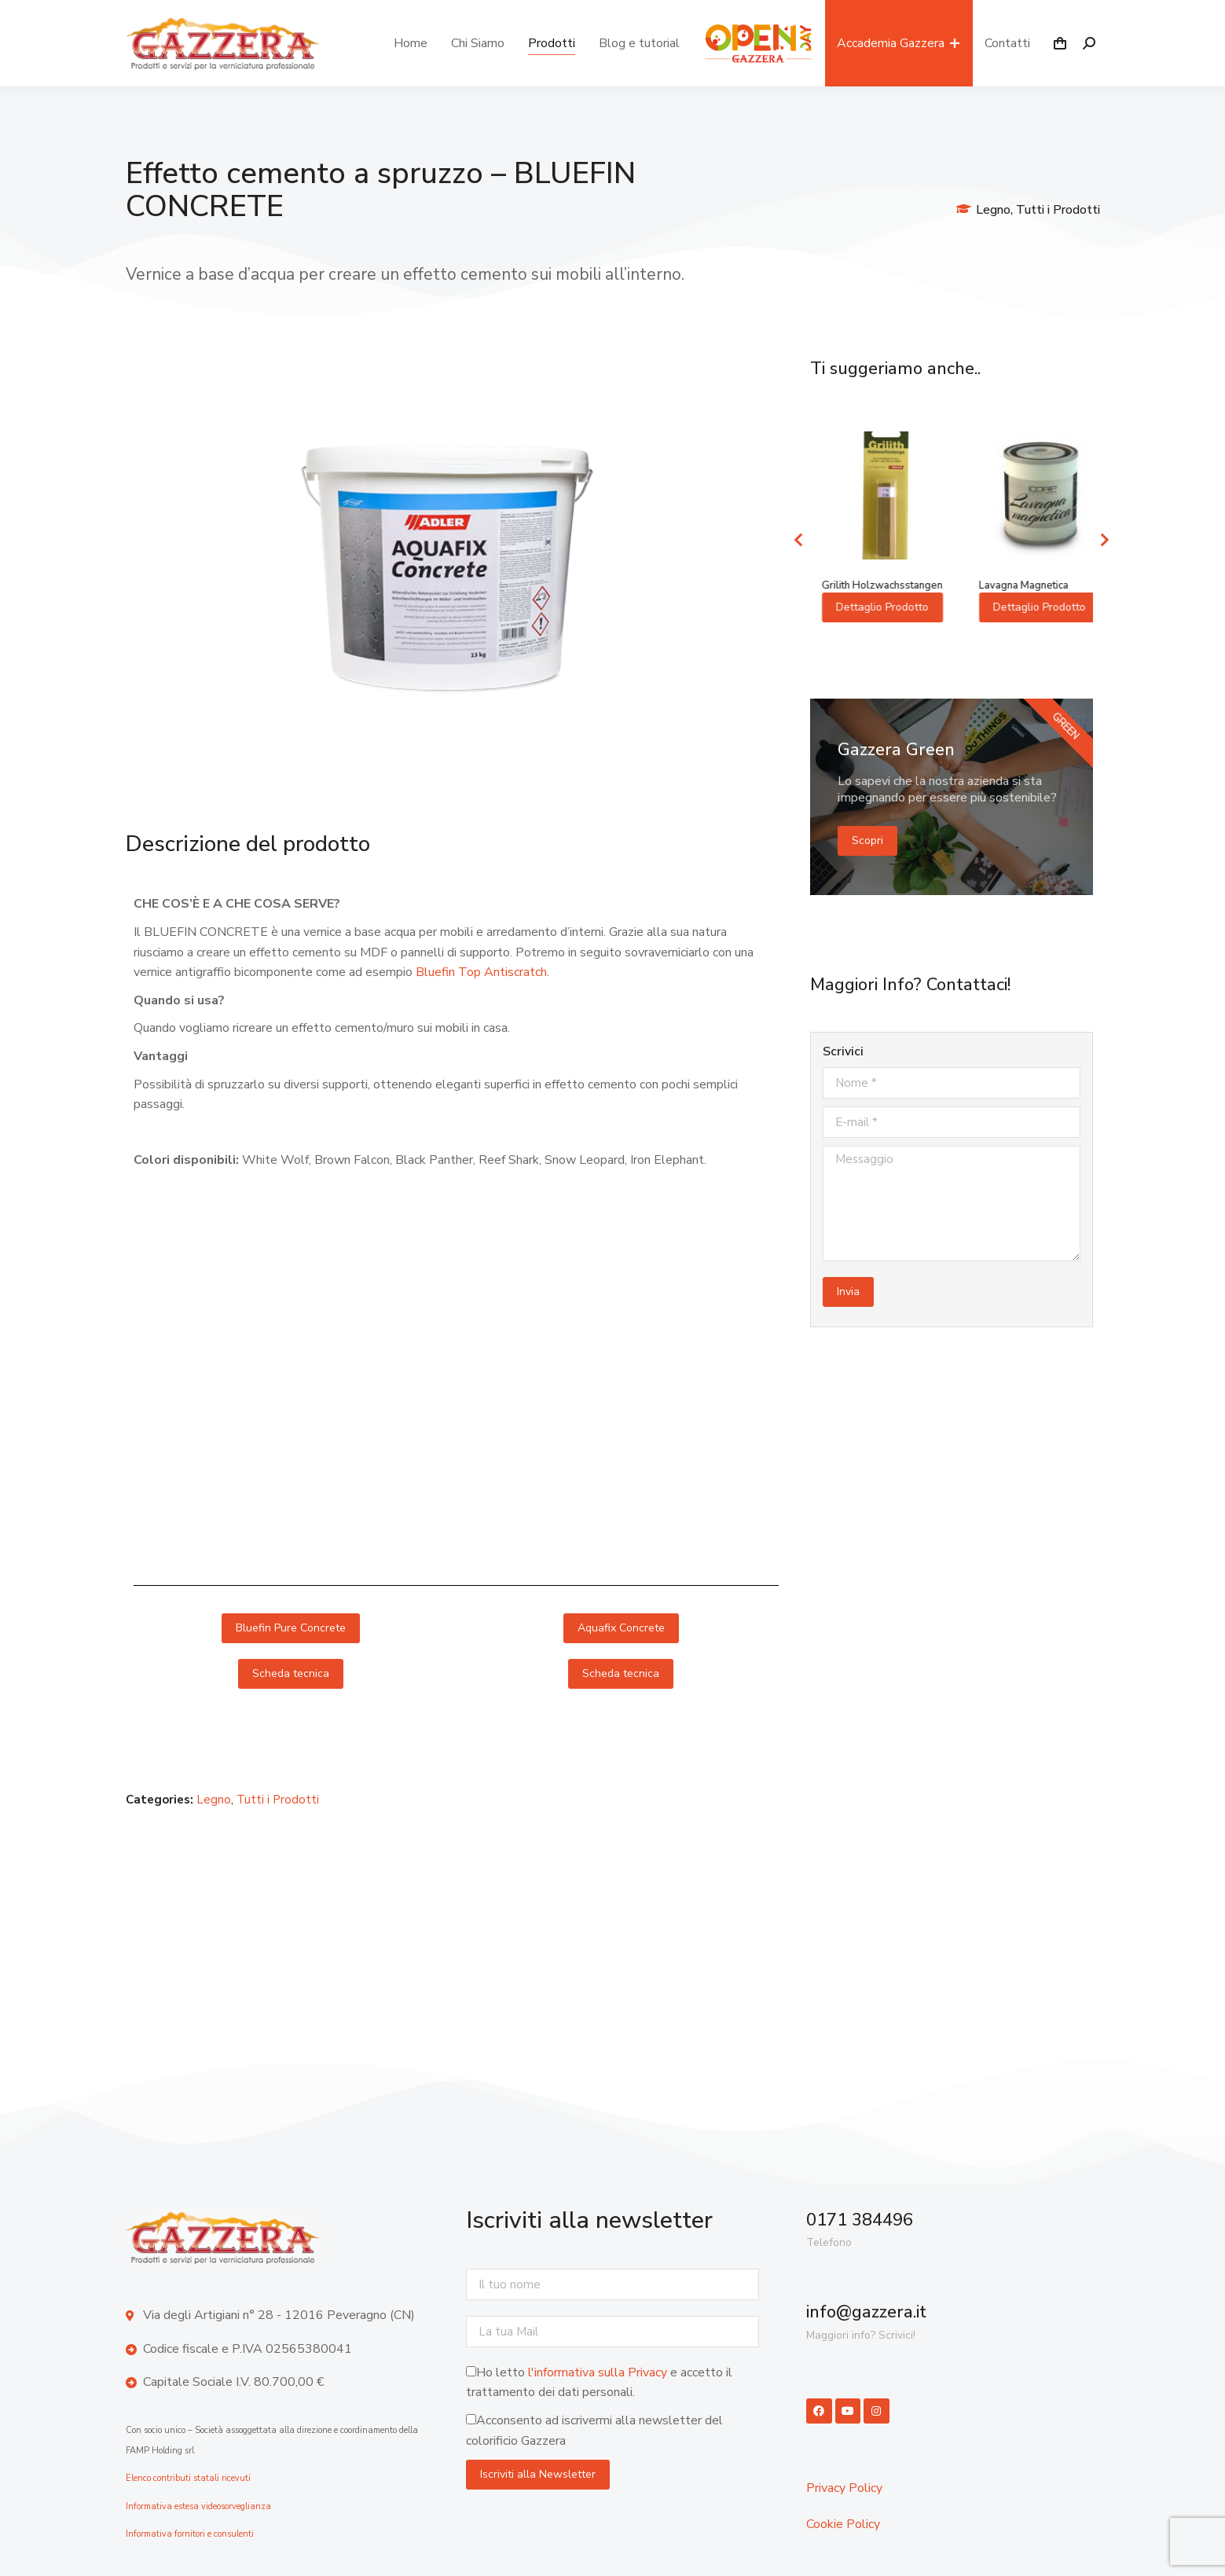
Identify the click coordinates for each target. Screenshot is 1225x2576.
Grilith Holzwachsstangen (1028, 585)
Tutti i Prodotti (1058, 209)
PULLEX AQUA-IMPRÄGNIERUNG (852, 592)
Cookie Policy (843, 2524)
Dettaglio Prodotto (870, 620)
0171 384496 (859, 2220)
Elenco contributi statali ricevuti (188, 2478)
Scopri (867, 851)
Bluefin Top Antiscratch (481, 972)
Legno (993, 209)
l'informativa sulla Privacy (597, 2372)
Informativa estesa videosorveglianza (198, 2506)
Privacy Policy (844, 2488)
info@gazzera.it (866, 2312)
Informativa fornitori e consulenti (190, 2534)
